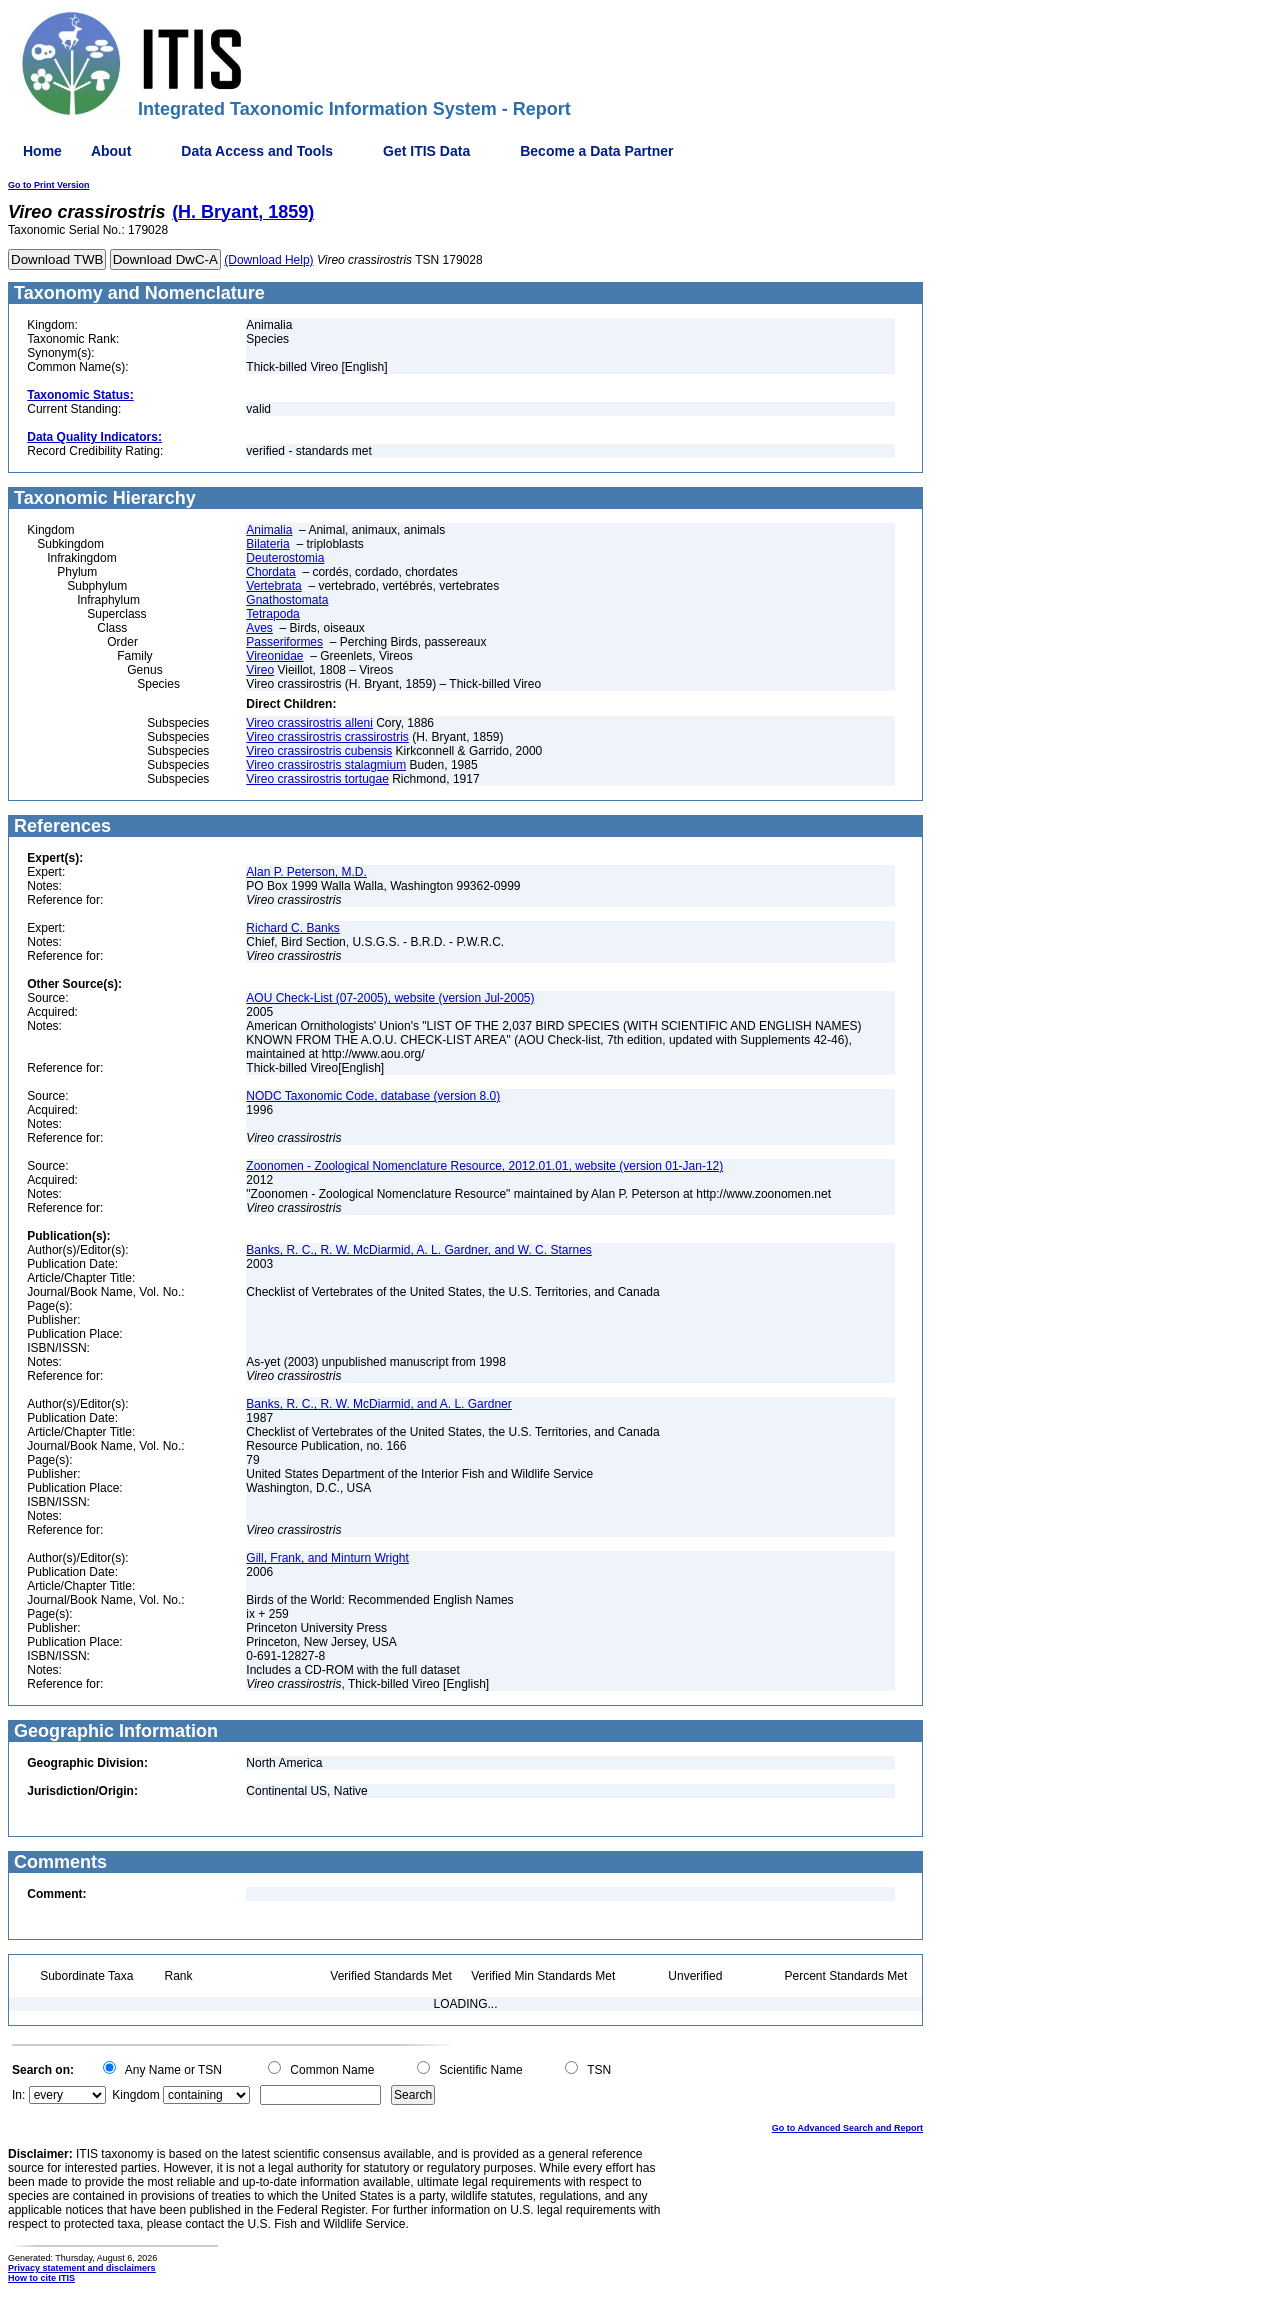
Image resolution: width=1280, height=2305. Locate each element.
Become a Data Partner (596, 151)
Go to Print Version (49, 185)
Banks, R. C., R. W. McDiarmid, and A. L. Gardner (378, 1404)
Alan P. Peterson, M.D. (306, 872)
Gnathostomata (287, 600)
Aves (259, 628)
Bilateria (267, 544)
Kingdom (135, 2095)
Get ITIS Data (426, 151)
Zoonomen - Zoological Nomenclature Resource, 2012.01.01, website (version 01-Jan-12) (484, 1166)
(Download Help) (268, 260)
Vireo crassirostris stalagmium (326, 765)
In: (18, 2095)
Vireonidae (274, 656)
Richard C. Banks (292, 928)
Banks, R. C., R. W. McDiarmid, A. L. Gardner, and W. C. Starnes (418, 1250)
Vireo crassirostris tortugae (317, 779)
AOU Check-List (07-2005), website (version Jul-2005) (390, 998)
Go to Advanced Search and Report (847, 2128)
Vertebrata (273, 586)
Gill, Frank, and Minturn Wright (327, 1558)
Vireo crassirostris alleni (309, 723)
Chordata (270, 572)
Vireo (260, 670)
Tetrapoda (272, 614)
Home (42, 151)
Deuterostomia (285, 558)
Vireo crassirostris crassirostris (327, 737)
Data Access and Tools (257, 151)
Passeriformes (284, 642)
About (111, 151)
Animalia (269, 530)
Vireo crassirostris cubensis (319, 751)
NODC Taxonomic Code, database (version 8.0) (373, 1096)
